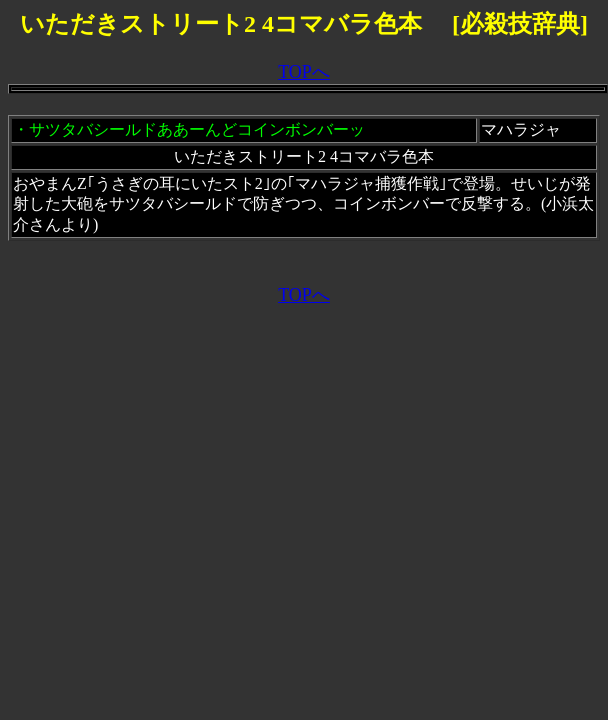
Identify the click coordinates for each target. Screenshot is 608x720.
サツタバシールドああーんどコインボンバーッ (197, 129)
